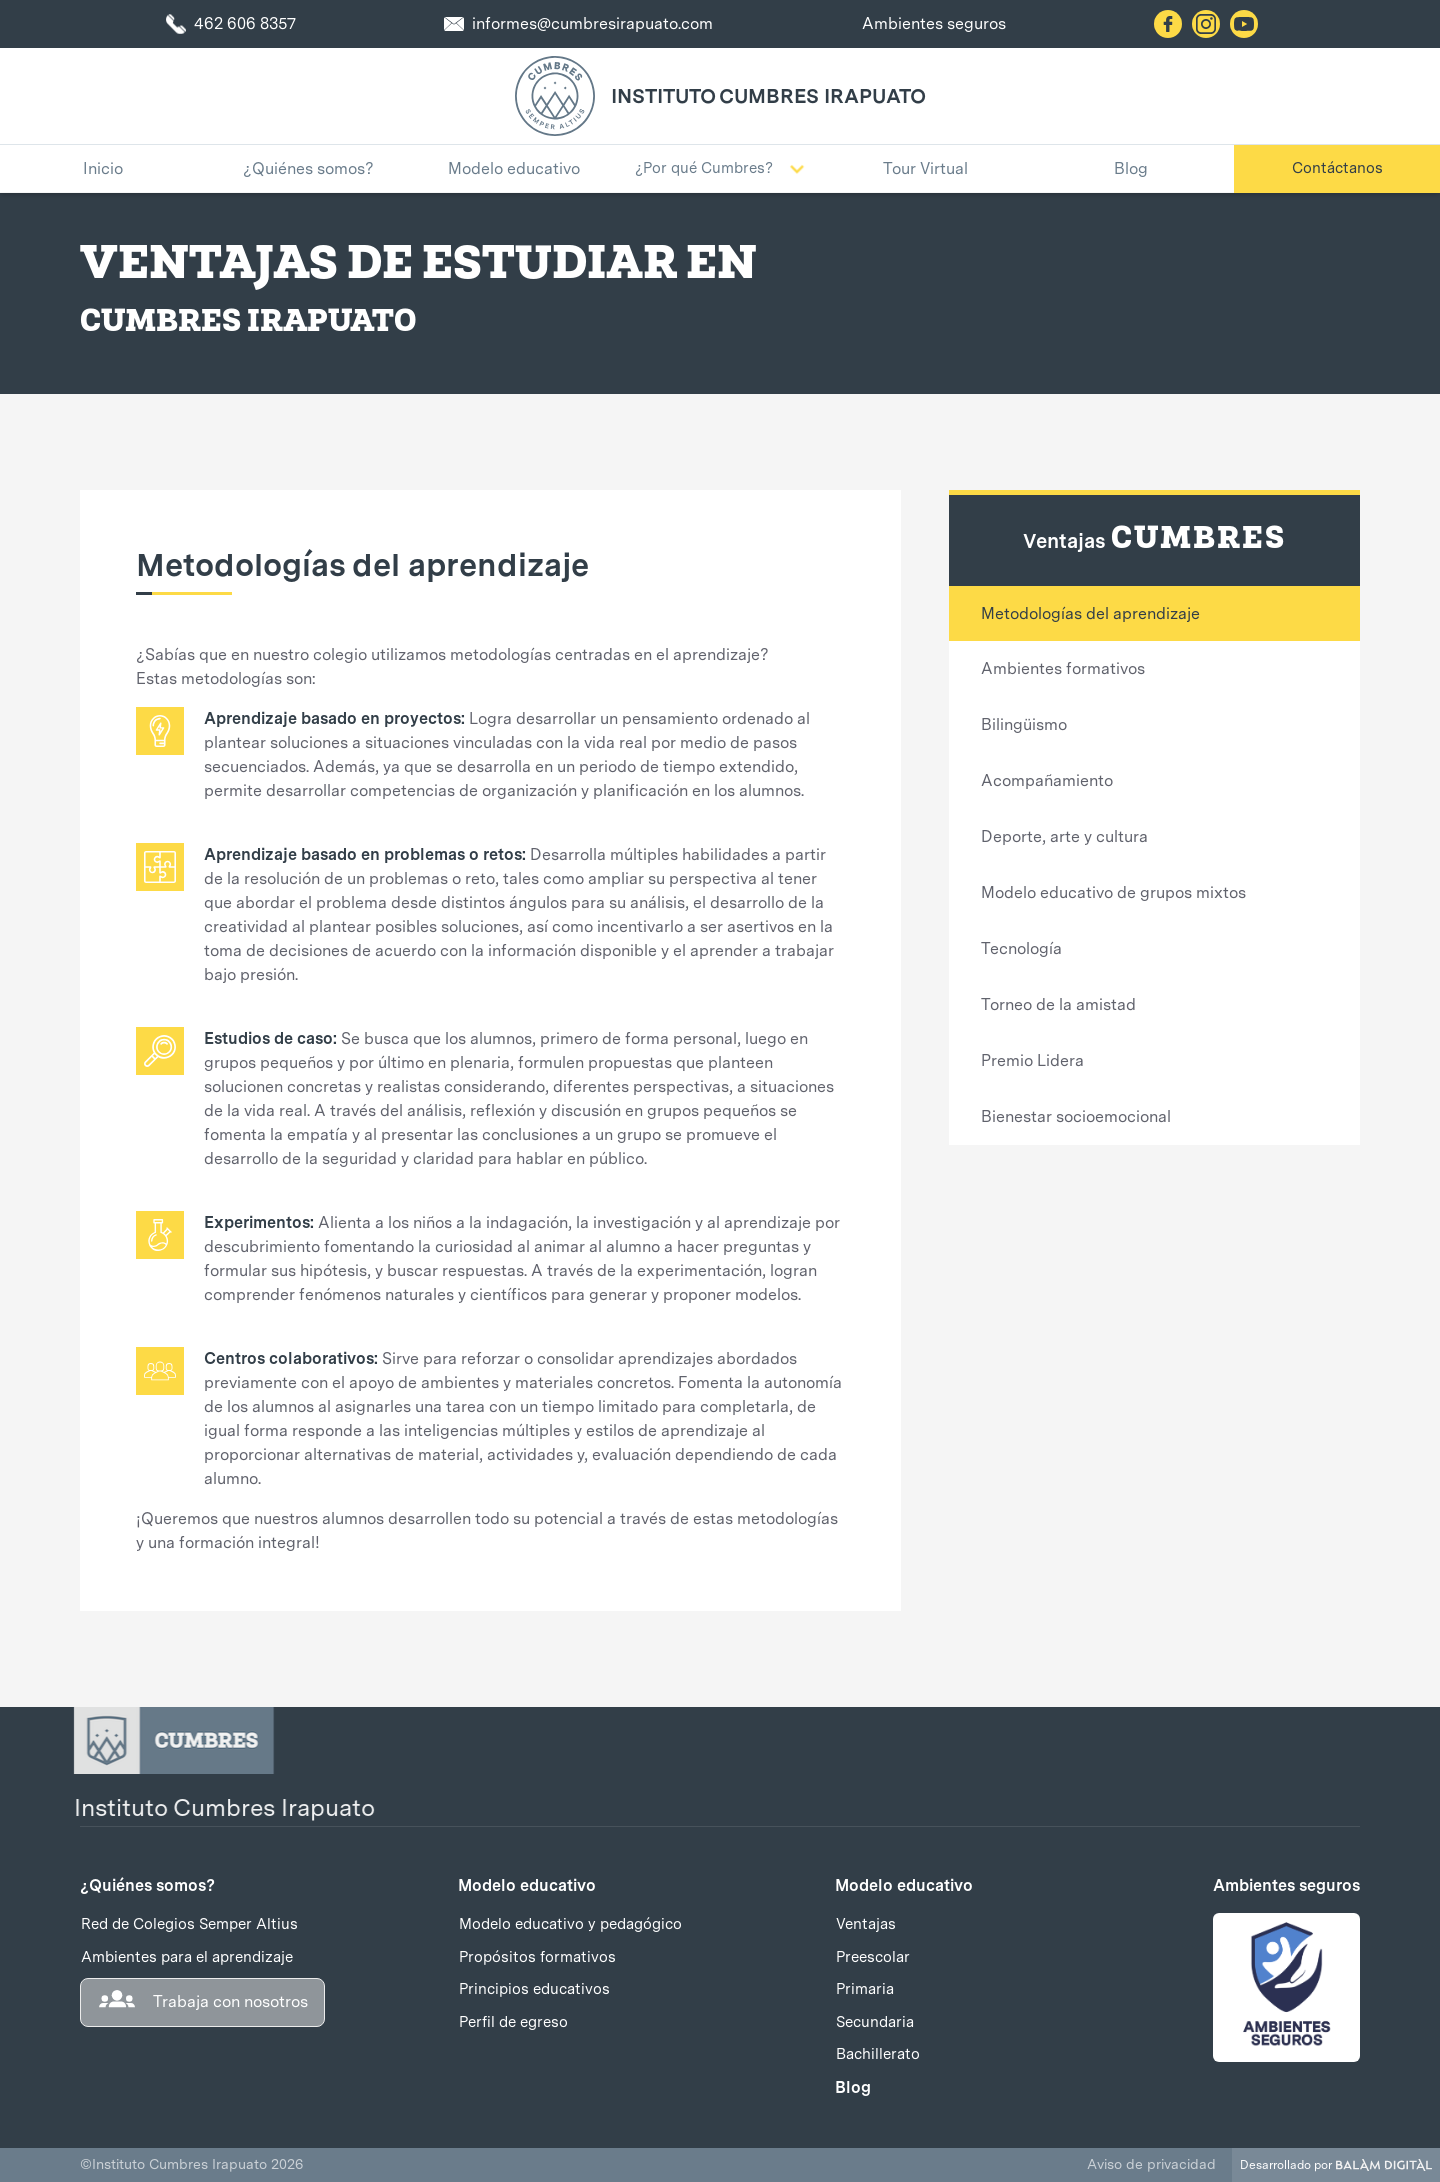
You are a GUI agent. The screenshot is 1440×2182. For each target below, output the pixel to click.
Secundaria (875, 2022)
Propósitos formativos (537, 1957)
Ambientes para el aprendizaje (187, 1957)
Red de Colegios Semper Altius (189, 1924)
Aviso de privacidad (1151, 2164)
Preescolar (873, 1957)
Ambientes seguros (934, 23)
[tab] (1154, 613)
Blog (853, 2087)
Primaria (865, 1989)
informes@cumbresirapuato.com (592, 23)
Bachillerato (878, 2054)
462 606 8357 (245, 23)
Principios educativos (534, 1989)
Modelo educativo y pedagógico (570, 1924)
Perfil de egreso (513, 2022)
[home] (555, 96)
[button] (720, 169)
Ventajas (866, 1924)
